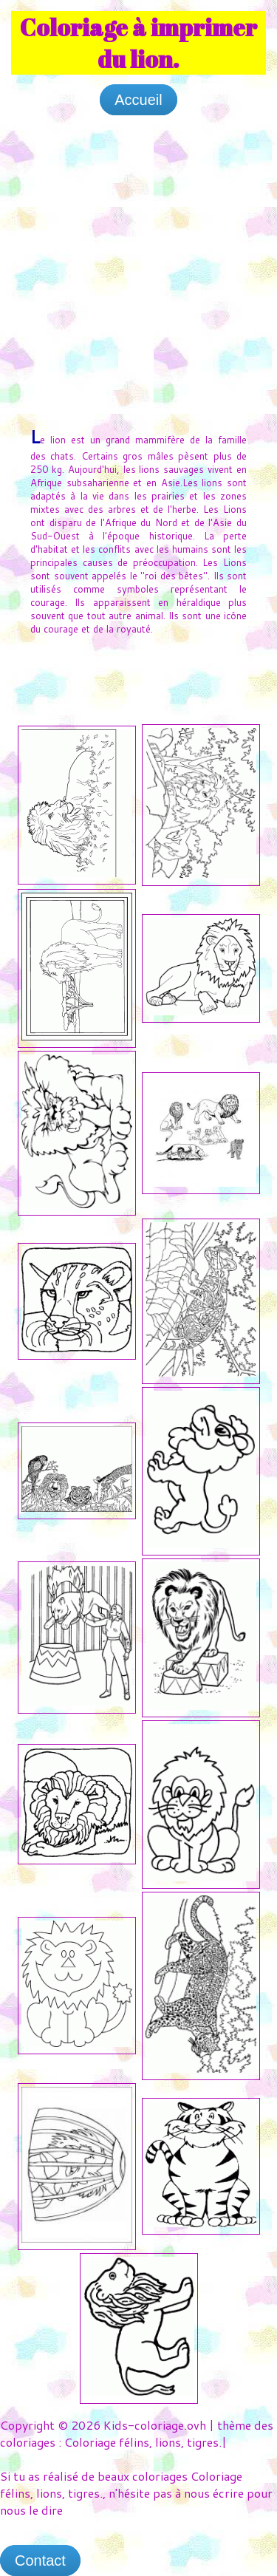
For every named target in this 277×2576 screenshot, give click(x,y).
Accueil (138, 100)
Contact (40, 2560)
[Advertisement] (138, 266)
